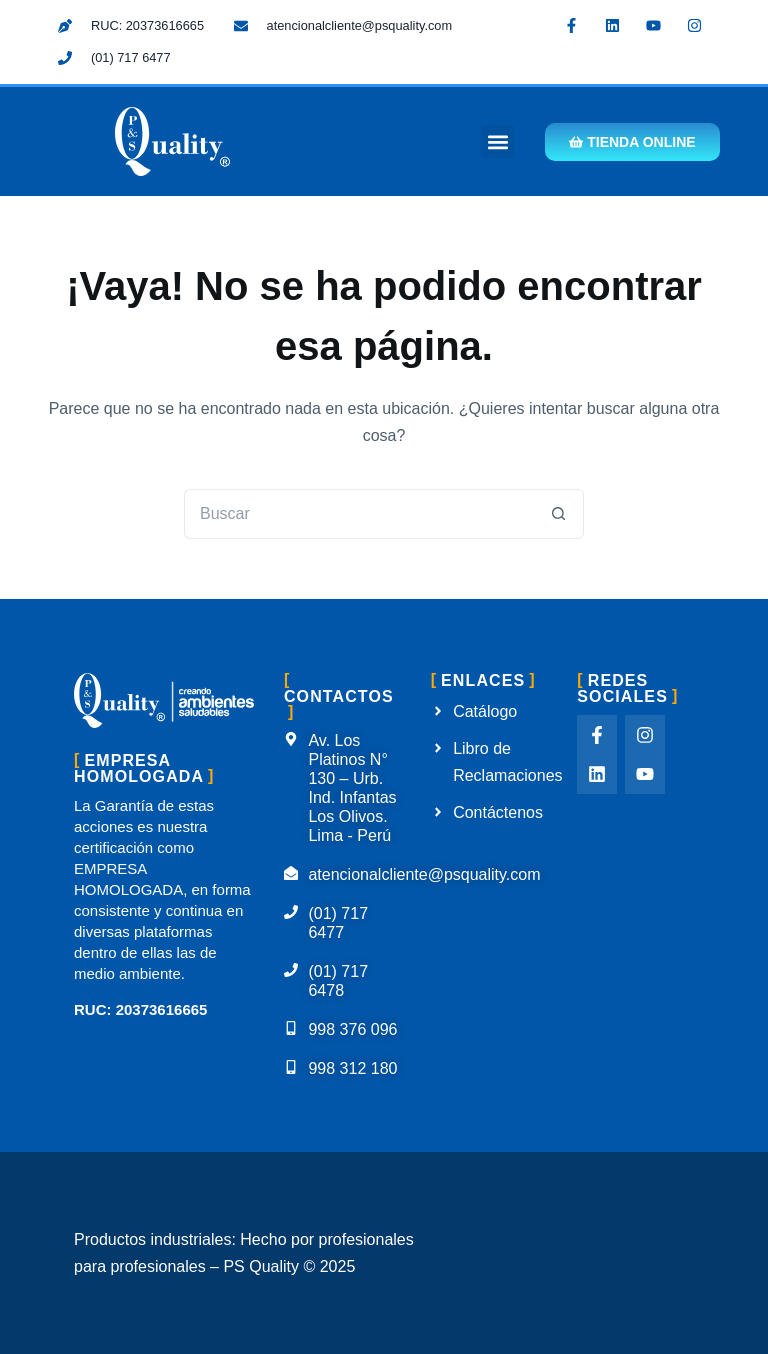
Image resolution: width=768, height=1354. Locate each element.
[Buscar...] (359, 514)
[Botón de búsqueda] (559, 514)
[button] (497, 141)
